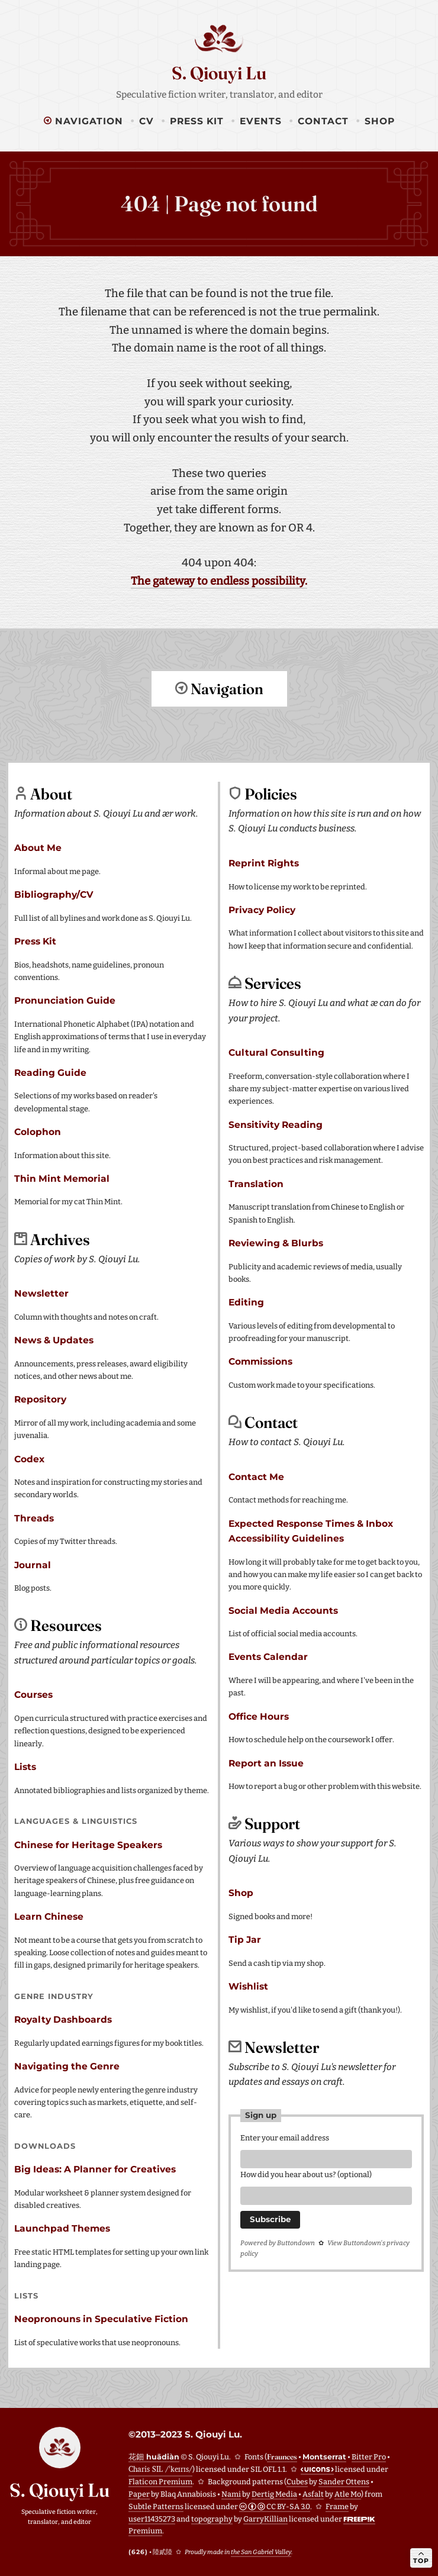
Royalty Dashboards (63, 2018)
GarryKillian (265, 2518)
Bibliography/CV (54, 893)
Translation (256, 1183)
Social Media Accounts (283, 1610)
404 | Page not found (219, 204)
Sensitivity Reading (275, 1124)
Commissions (260, 1360)
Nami (231, 2493)
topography (212, 2518)
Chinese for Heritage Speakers (88, 1844)
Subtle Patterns (155, 2505)
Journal (32, 1564)
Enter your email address (284, 2137)
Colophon (37, 1131)
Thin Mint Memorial (61, 1178)
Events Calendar (268, 1656)
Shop (380, 121)
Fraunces (282, 2456)
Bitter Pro (369, 2456)
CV (146, 121)
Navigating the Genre (67, 2065)
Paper (139, 2493)
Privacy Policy (261, 909)
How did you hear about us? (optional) (306, 2175)
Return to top (219, 734)
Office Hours (258, 1715)
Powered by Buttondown (277, 2246)
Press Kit (197, 121)
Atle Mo (347, 2493)
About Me (38, 847)
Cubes (297, 2481)
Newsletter (41, 1292)
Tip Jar (244, 1939)
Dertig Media (274, 2493)
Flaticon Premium (160, 2481)
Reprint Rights (263, 862)
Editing (246, 1301)
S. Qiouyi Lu (219, 73)
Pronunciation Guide (64, 999)
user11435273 (151, 2518)
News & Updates (54, 1339)
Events (261, 121)
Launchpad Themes (62, 2227)
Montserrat (324, 2456)
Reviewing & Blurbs (275, 1242)
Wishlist (248, 1985)
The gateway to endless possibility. (219, 581)
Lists (25, 1766)
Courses (33, 1694)
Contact (323, 121)
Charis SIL (160, 2468)
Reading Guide (50, 1072)
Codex (29, 1458)
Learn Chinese (48, 1915)
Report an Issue (266, 1762)
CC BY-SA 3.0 (274, 2505)
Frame (337, 2505)
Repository (40, 1398)
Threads (34, 1517)
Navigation (83, 121)
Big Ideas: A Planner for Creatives (95, 2168)
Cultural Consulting (276, 1052)
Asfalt (313, 2493)
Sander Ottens (343, 2481)
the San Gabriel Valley (261, 2551)
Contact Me (256, 1476)
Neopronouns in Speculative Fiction (101, 2318)
